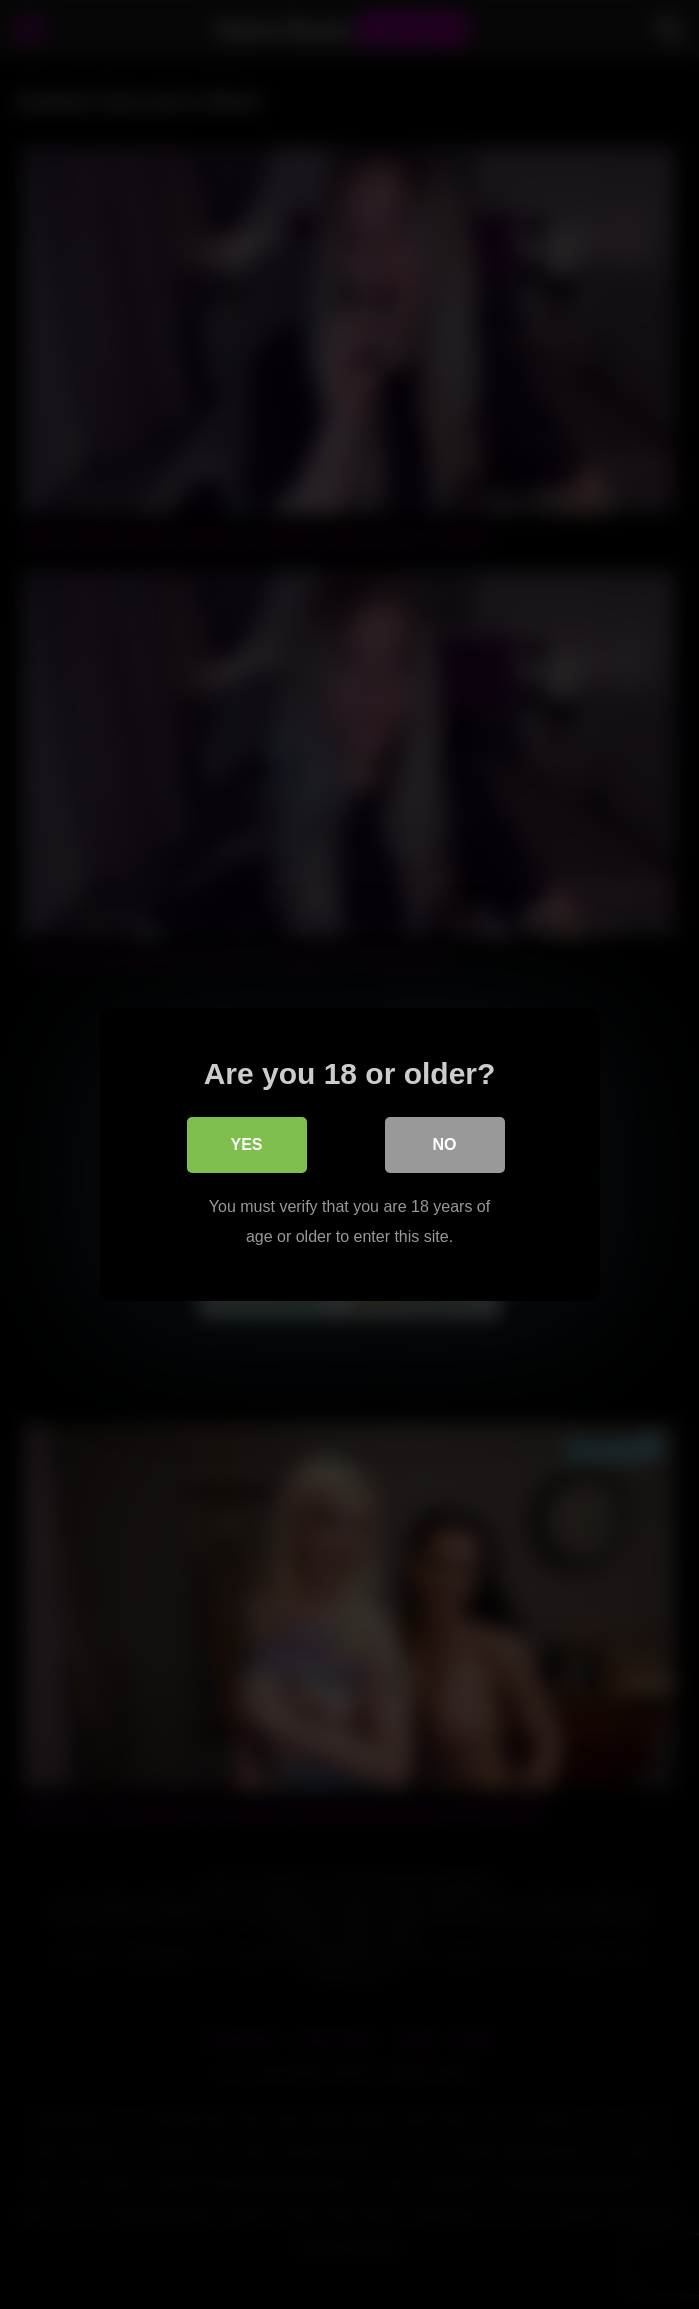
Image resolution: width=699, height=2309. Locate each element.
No (445, 1144)
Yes (246, 1144)
